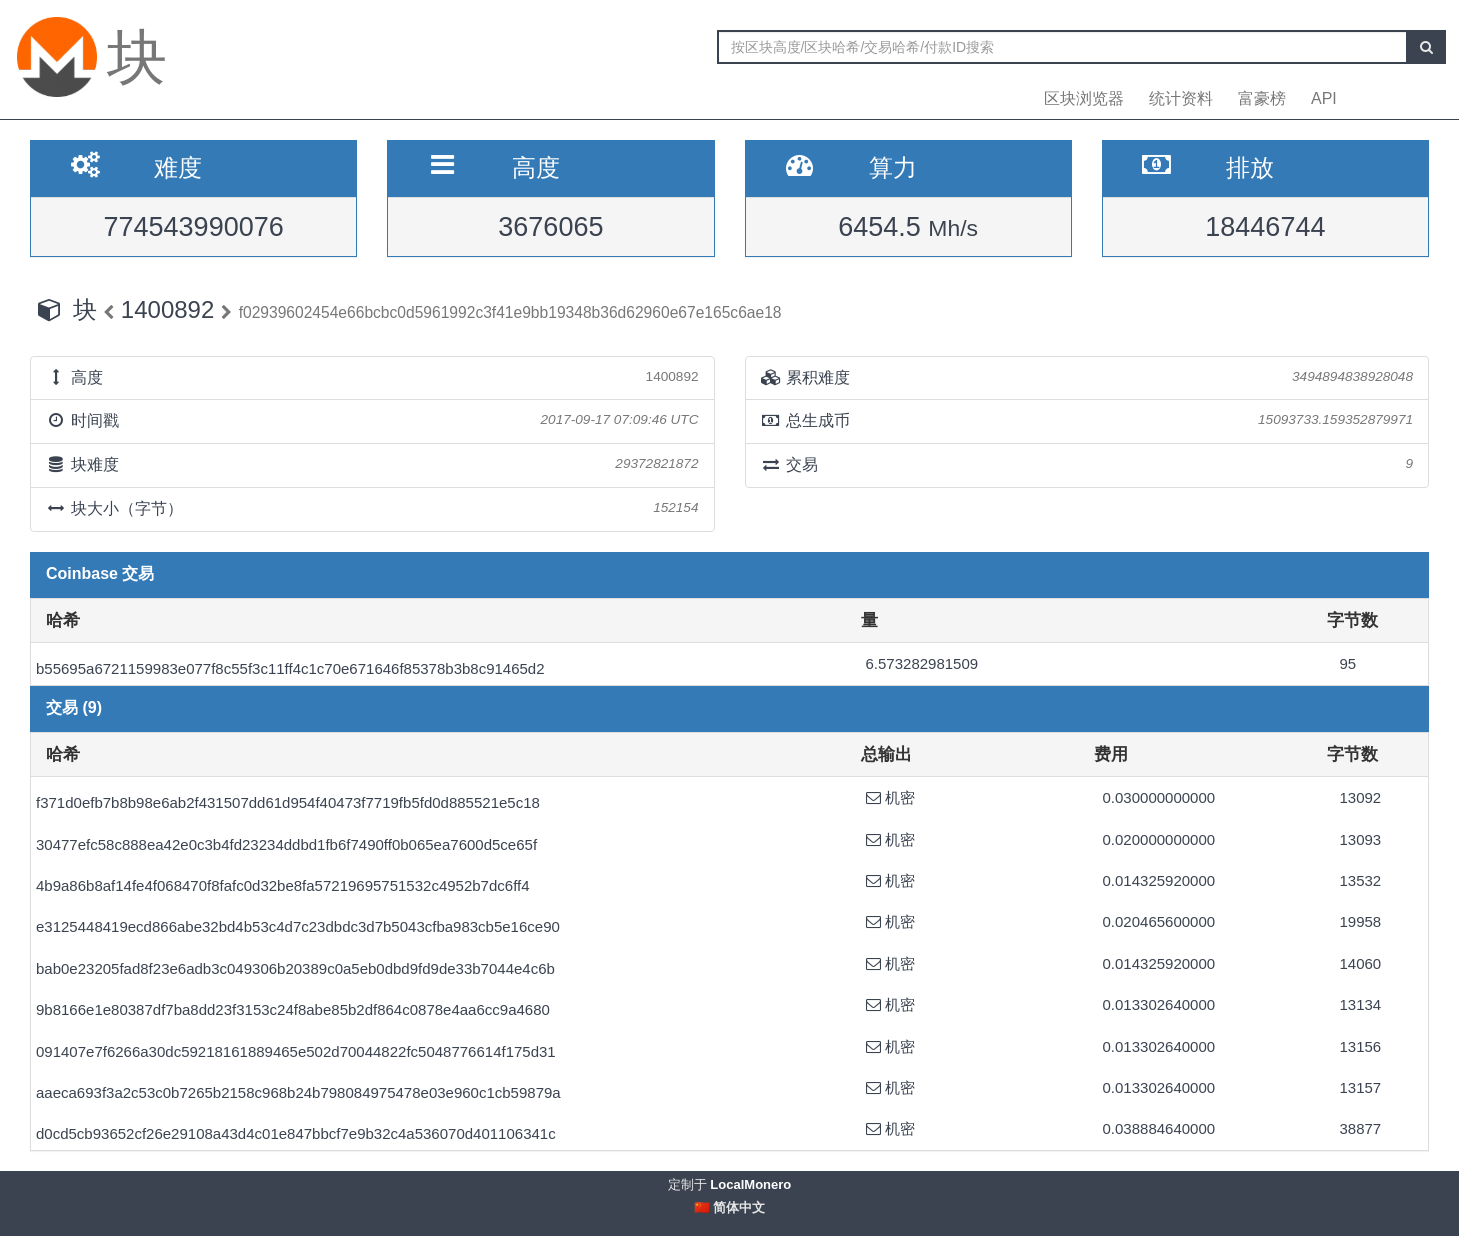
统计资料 (1181, 98)
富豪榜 (1262, 98)
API (1324, 98)
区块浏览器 (1084, 98)
